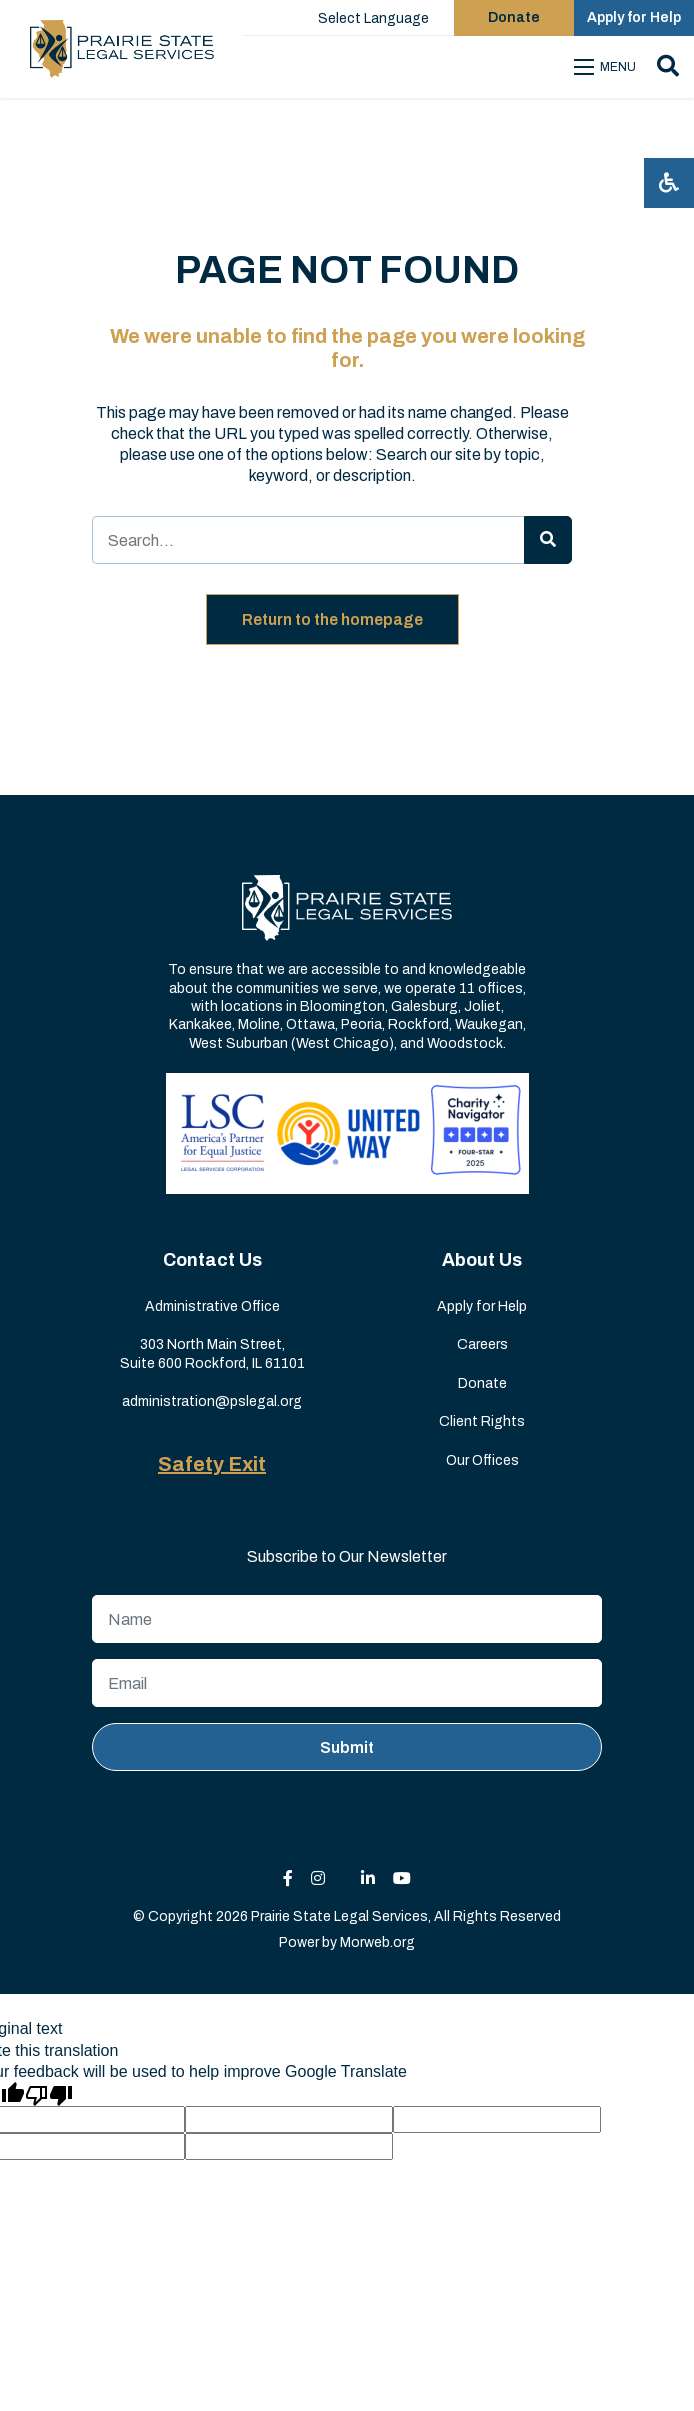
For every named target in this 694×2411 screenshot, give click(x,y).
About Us (482, 1260)
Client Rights (482, 1421)
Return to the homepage (332, 619)
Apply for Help (482, 1306)
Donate (482, 1383)
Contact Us (212, 1260)
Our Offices (482, 1460)
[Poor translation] (49, 2094)
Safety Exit (212, 1464)
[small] (288, 1878)
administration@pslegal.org (212, 1401)
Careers (482, 1344)
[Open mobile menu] (608, 67)
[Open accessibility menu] (669, 183)
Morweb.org (377, 1942)
